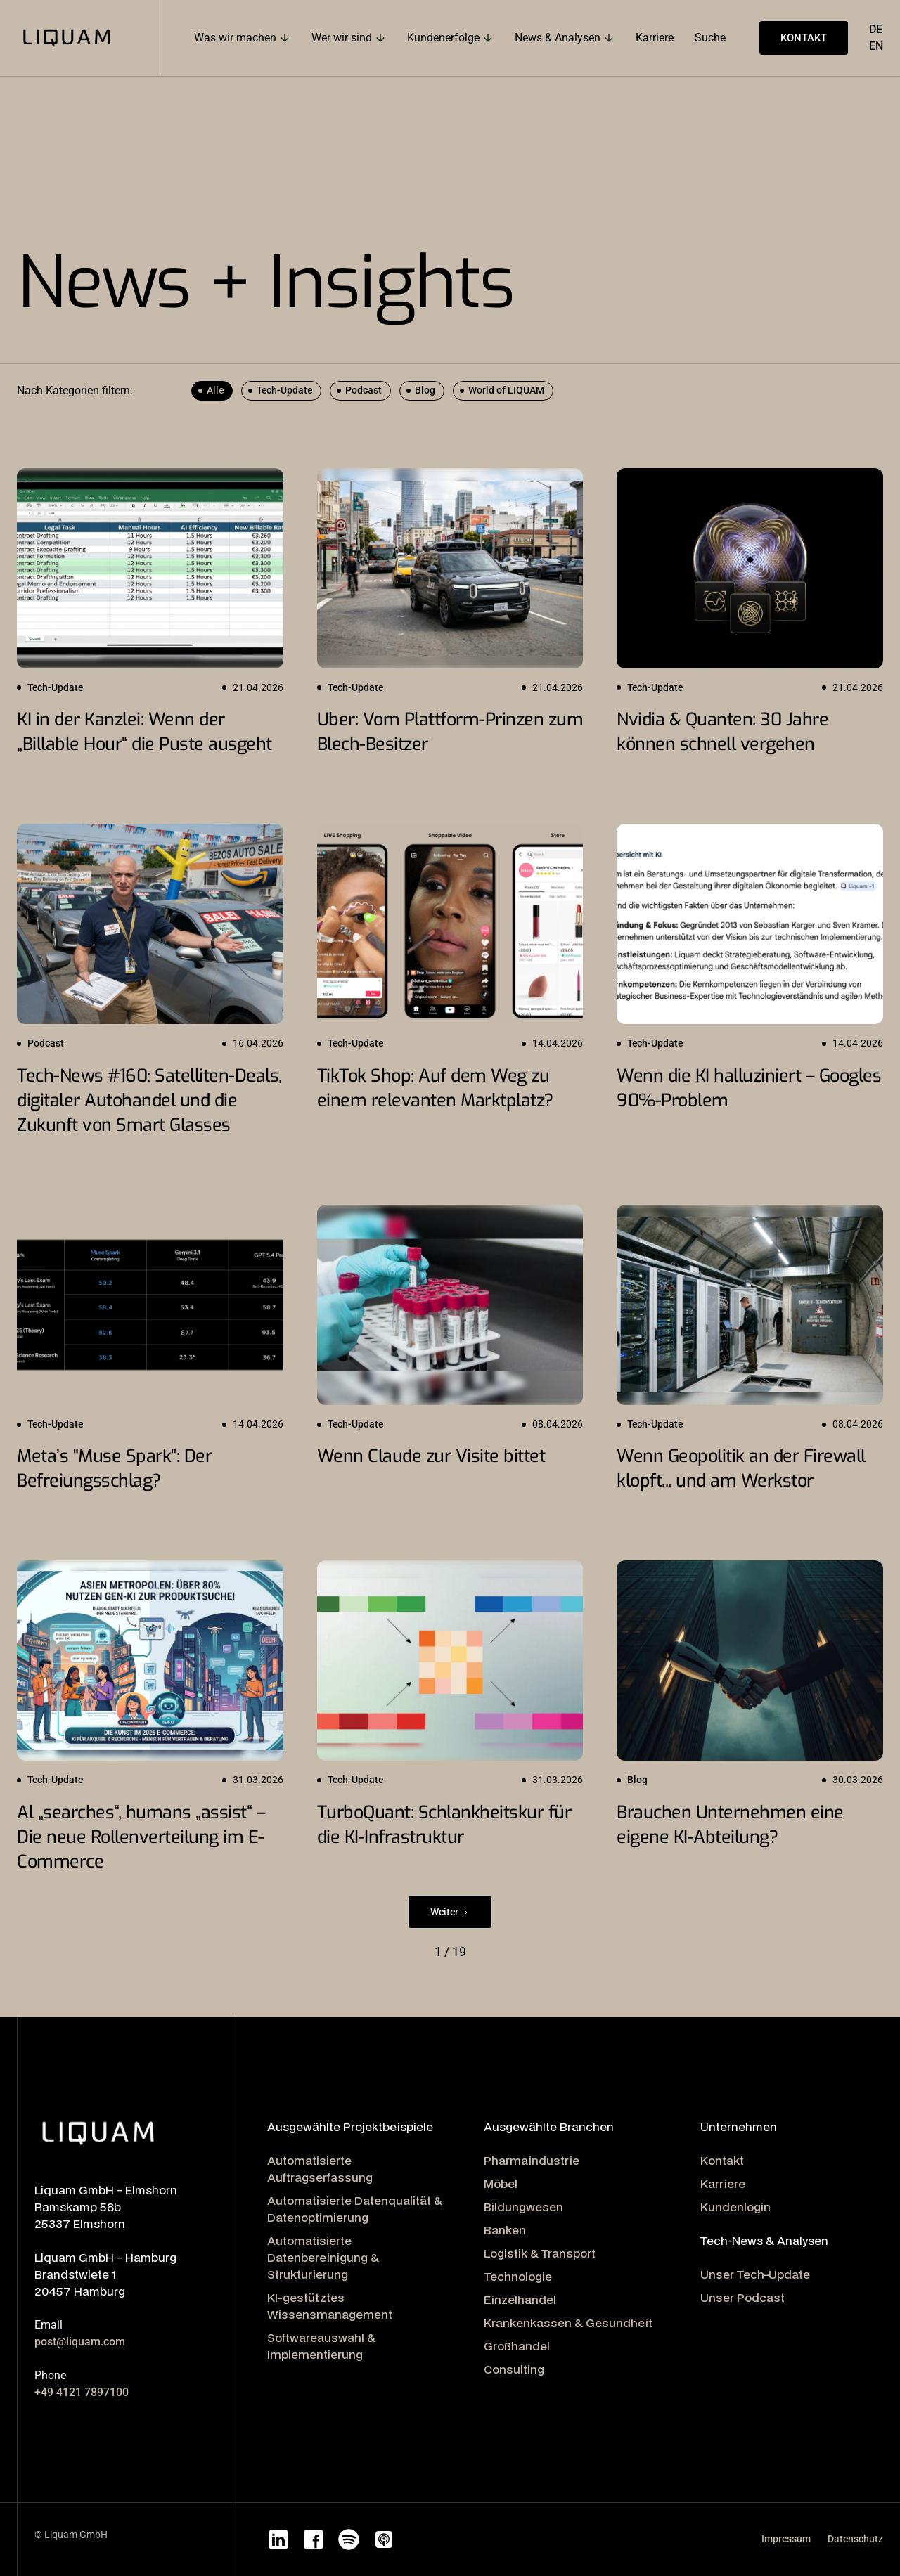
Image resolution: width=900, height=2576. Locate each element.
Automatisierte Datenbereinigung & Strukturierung (323, 2257)
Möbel (501, 2183)
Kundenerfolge (443, 37)
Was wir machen (235, 37)
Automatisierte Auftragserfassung (320, 2168)
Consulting (514, 2369)
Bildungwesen (523, 2207)
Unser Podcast (742, 2297)
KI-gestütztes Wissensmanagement (329, 2305)
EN (876, 46)
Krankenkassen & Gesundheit (568, 2323)
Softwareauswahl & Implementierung (321, 2345)
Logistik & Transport (540, 2253)
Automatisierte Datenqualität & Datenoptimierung (354, 2208)
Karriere (722, 2183)
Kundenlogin (735, 2207)
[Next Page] (450, 1912)
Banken (505, 2230)
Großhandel (517, 2346)
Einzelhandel (520, 2299)
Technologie (518, 2276)
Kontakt (722, 2160)
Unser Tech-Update (755, 2274)
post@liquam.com (79, 2341)
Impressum (786, 2538)
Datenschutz (855, 2538)
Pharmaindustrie (531, 2160)
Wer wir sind (341, 37)
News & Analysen (557, 37)
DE (875, 29)
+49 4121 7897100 (81, 2392)
